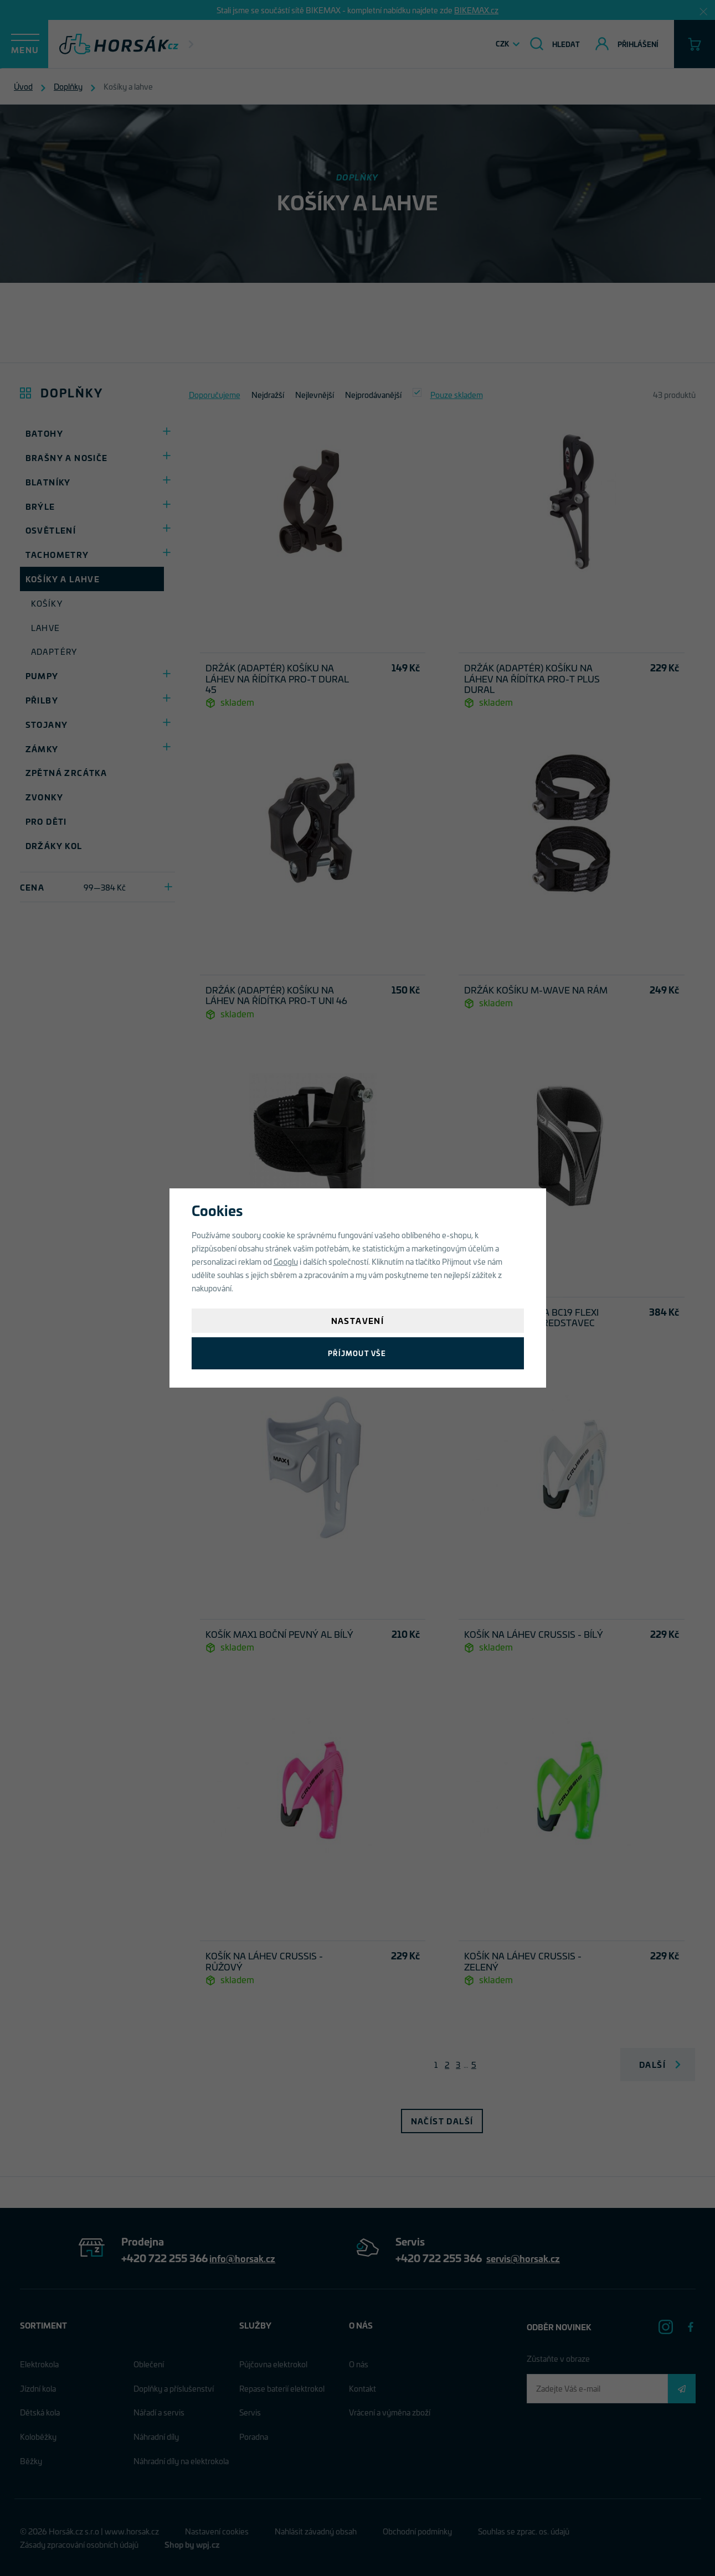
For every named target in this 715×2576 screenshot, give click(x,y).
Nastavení (357, 1320)
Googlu (286, 1261)
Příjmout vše (357, 1353)
